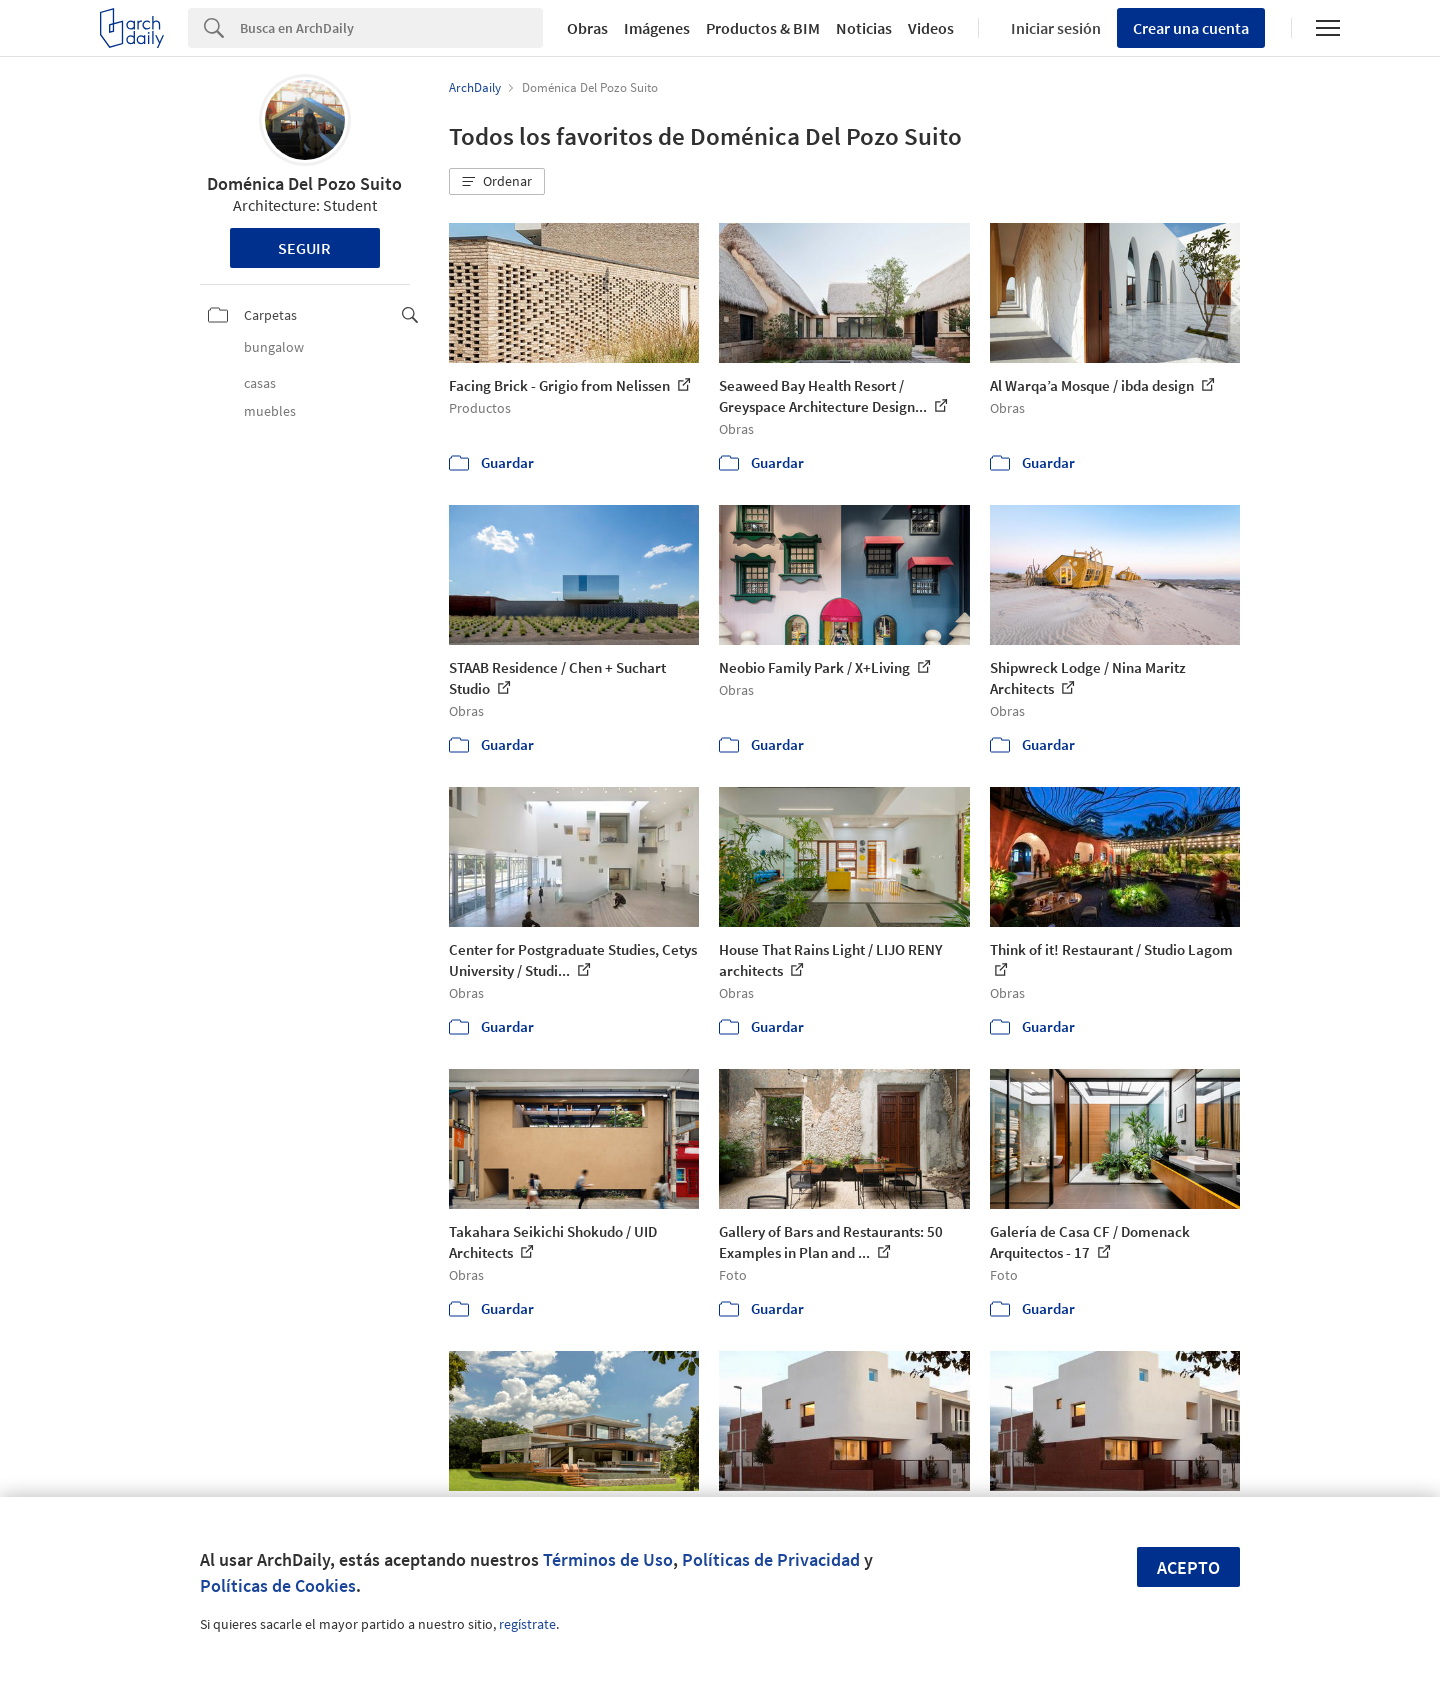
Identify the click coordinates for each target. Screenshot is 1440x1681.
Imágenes (657, 28)
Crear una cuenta (1191, 28)
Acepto (1188, 1567)
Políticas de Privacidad (771, 1559)
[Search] (391, 28)
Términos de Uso (608, 1559)
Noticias (864, 28)
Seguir (304, 248)
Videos (931, 28)
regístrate (527, 1624)
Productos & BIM (763, 28)
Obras (587, 28)
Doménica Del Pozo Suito (304, 183)
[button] (497, 182)
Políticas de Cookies (278, 1585)
